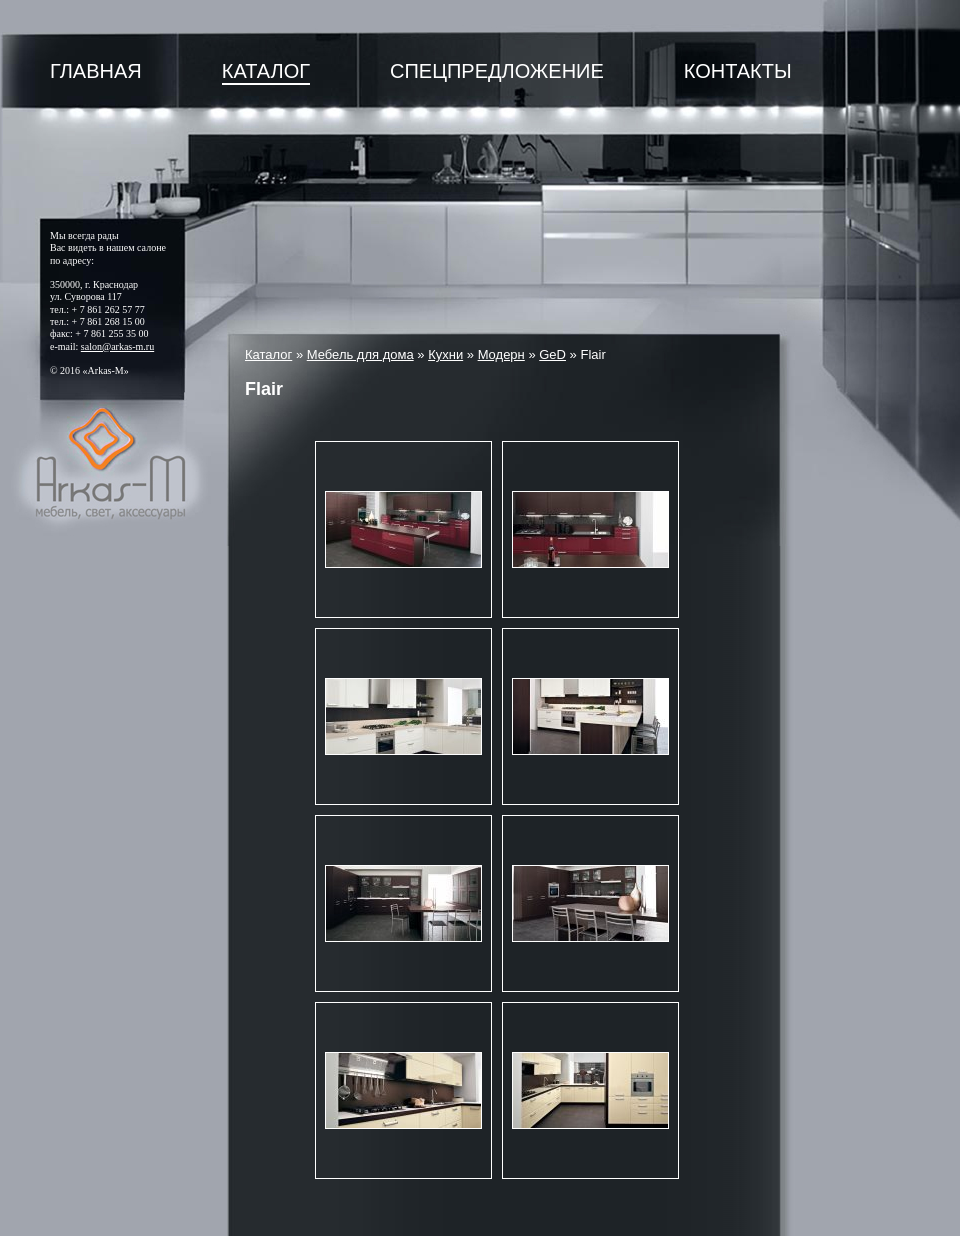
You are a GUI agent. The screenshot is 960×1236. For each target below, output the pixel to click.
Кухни (445, 354)
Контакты (738, 71)
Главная (96, 71)
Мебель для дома (360, 354)
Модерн (501, 354)
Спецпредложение (497, 71)
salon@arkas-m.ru (117, 346)
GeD (552, 354)
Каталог (266, 71)
